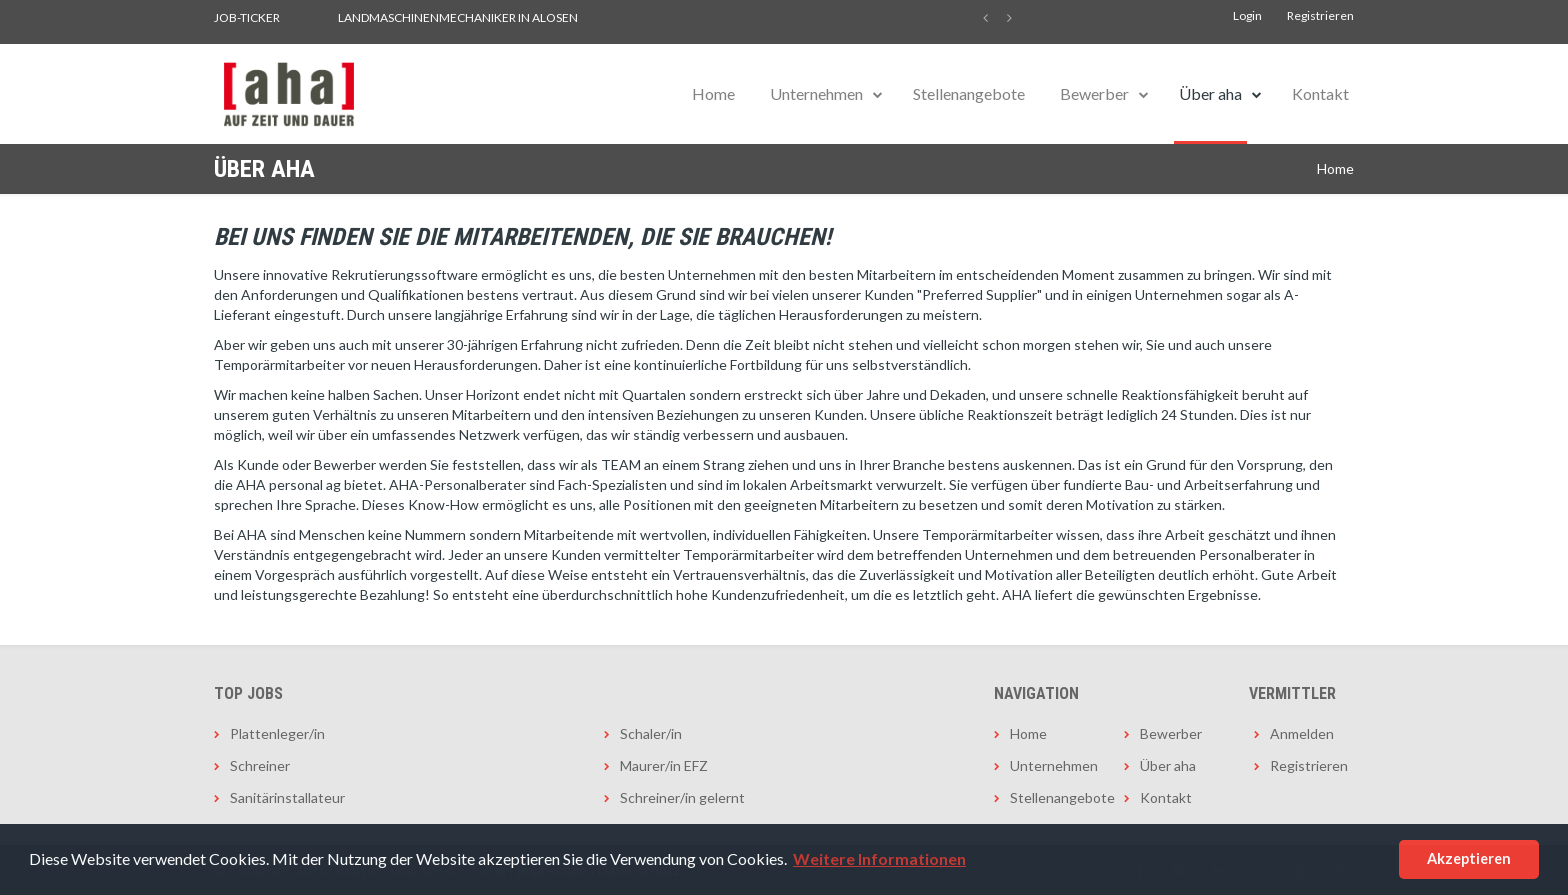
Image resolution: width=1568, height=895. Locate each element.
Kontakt (1320, 93)
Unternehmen (816, 93)
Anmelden (1302, 733)
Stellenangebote (969, 93)
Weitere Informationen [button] (879, 858)
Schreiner (260, 765)
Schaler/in (651, 733)
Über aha (1210, 93)
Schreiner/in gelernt (682, 797)
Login (1247, 15)
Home (713, 93)
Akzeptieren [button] (1469, 858)
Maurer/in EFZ (664, 765)
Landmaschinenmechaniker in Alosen (458, 17)
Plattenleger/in (277, 733)
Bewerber (1094, 93)
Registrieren (1320, 15)
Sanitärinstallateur (287, 797)
